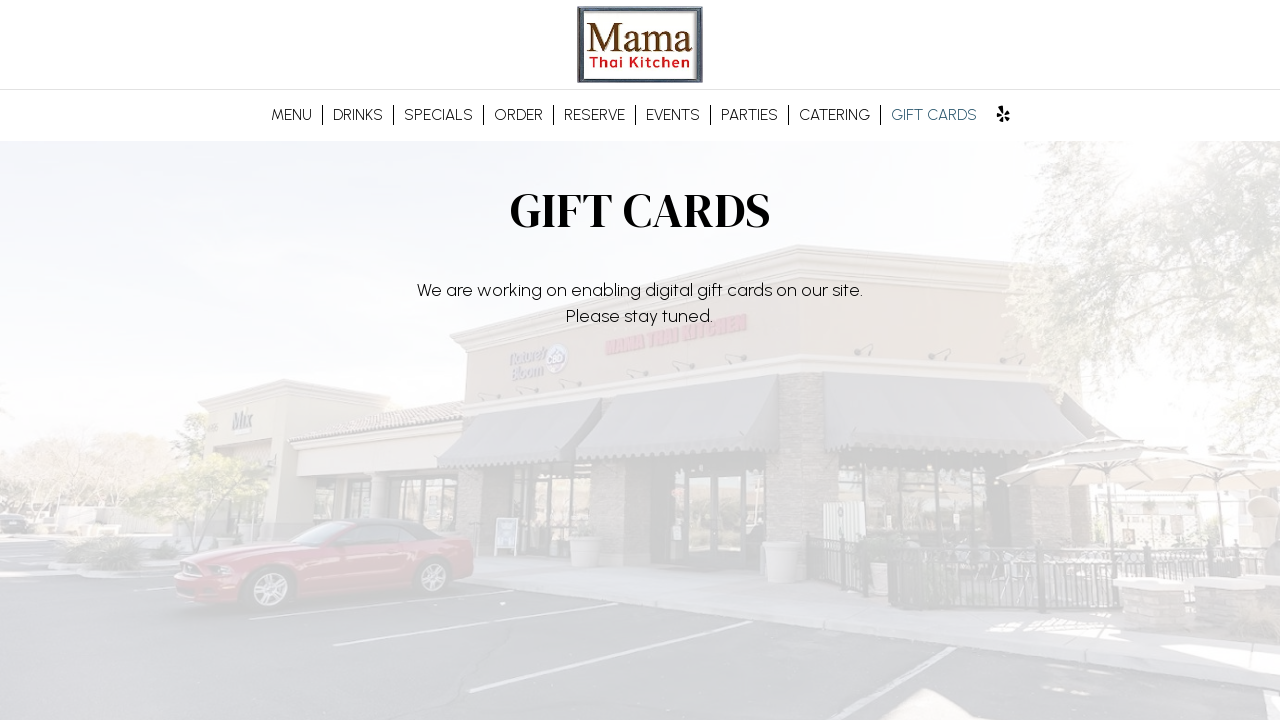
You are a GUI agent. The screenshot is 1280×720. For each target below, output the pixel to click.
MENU (291, 114)
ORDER (518, 114)
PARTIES (749, 114)
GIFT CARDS (934, 114)
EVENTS (673, 114)
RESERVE (594, 114)
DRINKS (358, 114)
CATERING (834, 114)
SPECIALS (438, 114)
